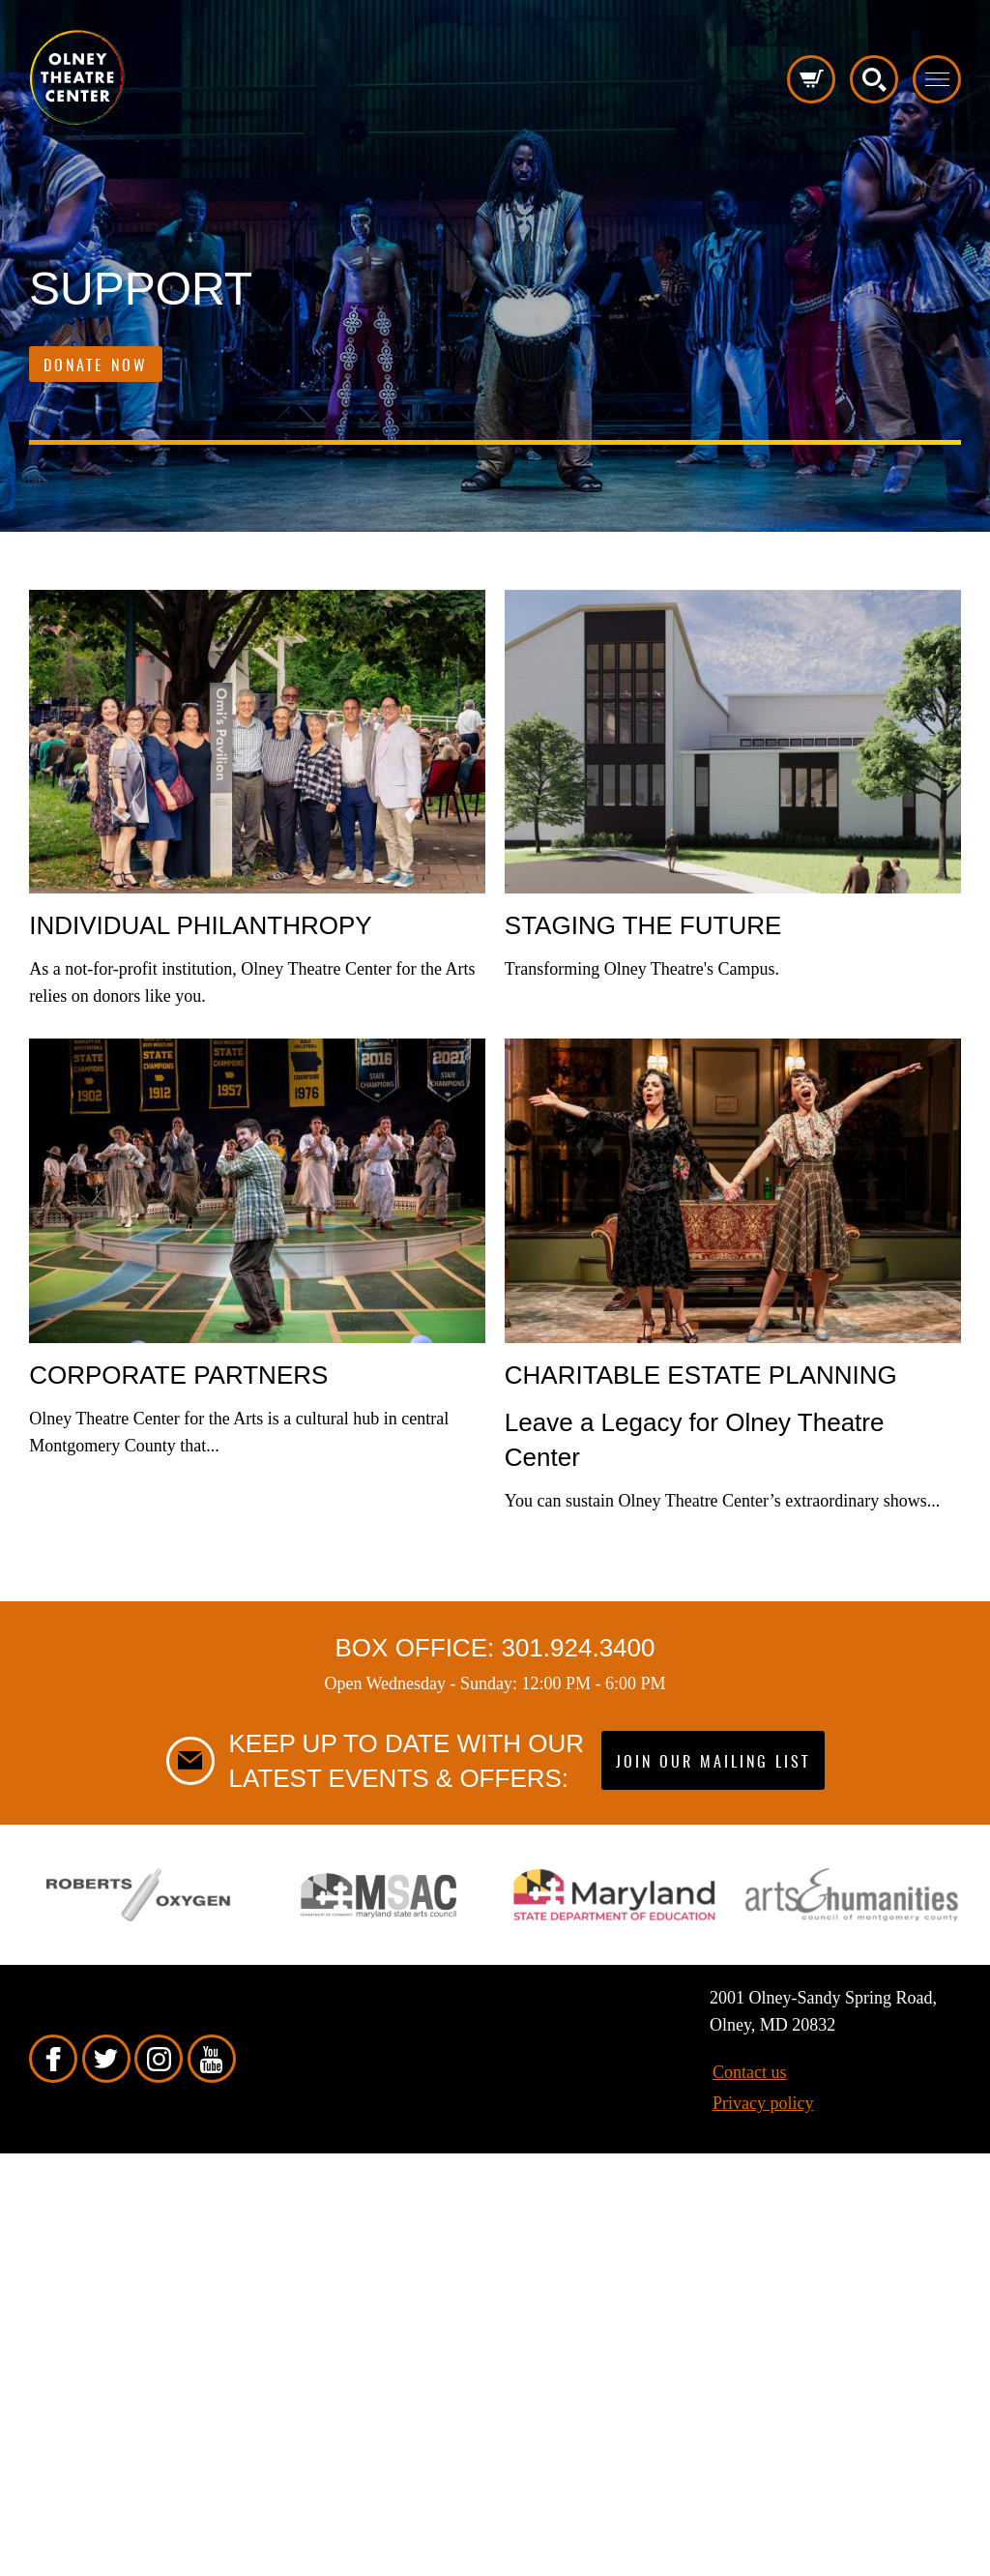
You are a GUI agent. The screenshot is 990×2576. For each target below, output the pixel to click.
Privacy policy (763, 2103)
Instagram (158, 2058)
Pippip (77, 77)
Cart (811, 79)
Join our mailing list (713, 1763)
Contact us (750, 2072)
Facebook (53, 2058)
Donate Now (96, 366)
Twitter (106, 2058)
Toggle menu (937, 79)
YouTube (212, 2058)
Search (874, 79)
